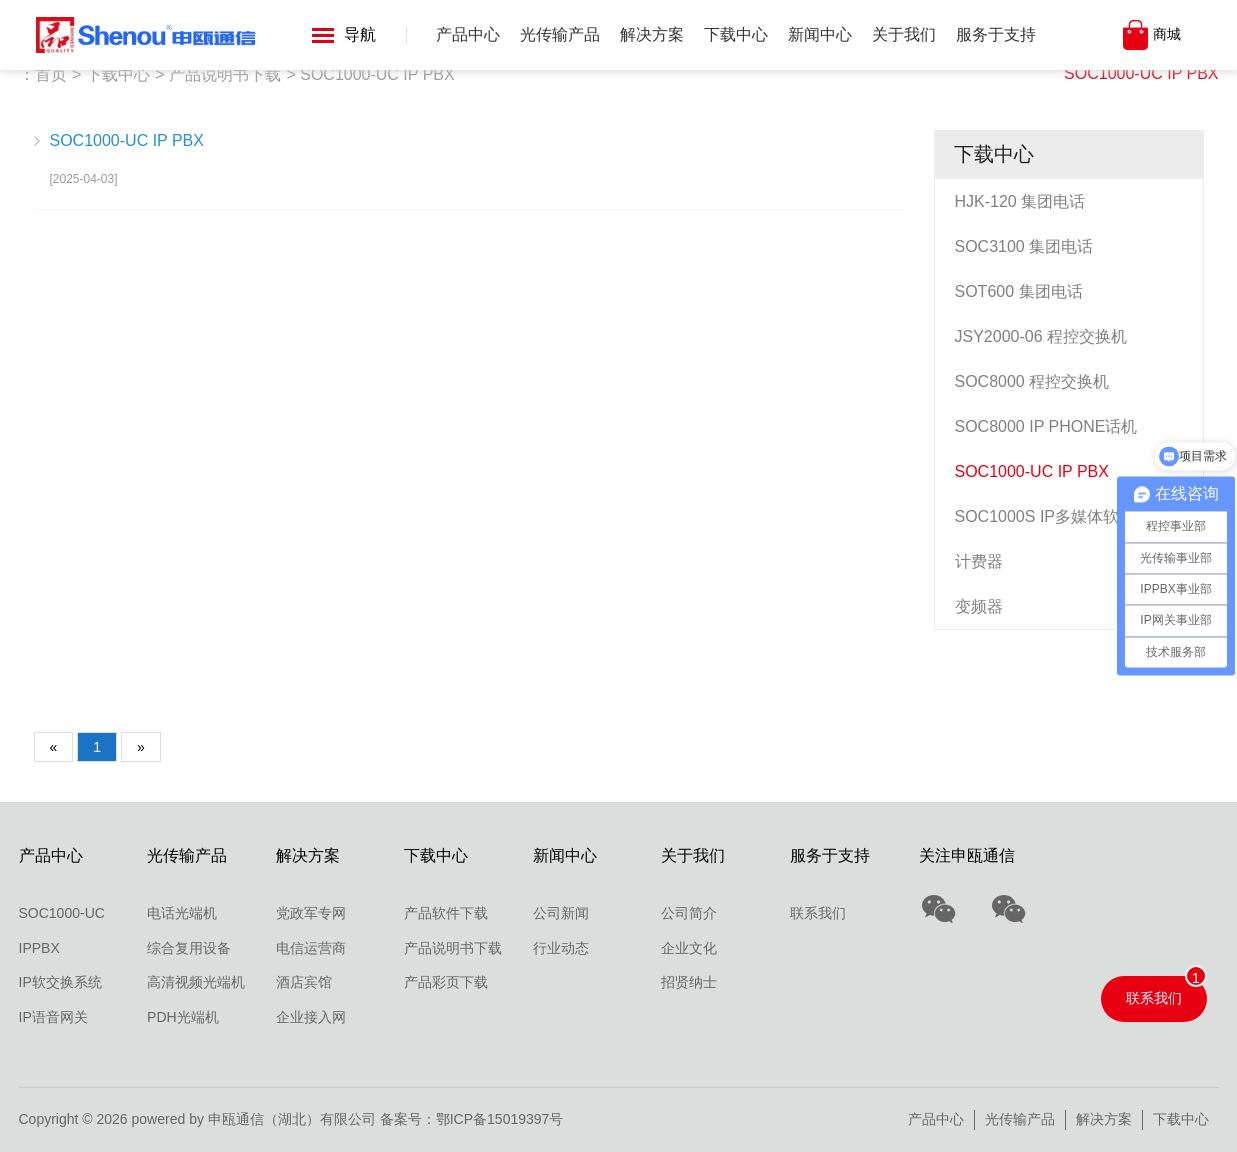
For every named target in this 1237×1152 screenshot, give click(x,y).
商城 (1167, 34)
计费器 (979, 561)
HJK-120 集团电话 (1020, 201)
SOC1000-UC (62, 913)
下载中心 (736, 34)
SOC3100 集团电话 (1024, 246)
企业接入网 (311, 1017)
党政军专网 (311, 913)
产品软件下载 (446, 913)
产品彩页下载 (446, 982)
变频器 (979, 606)
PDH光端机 (183, 1017)
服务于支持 (996, 34)
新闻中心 (820, 34)
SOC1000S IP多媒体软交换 (1053, 516)
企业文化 (689, 948)
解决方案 (652, 34)
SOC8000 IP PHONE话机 (1046, 426)
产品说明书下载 (225, 74)
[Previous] (54, 747)
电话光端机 (182, 913)
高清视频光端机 (196, 982)
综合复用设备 (189, 948)
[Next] (141, 747)
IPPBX (39, 948)
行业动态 (561, 948)
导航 (344, 34)
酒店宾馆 (304, 982)
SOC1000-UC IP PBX (1141, 73)
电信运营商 (311, 948)
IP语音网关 (53, 1017)
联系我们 (818, 913)
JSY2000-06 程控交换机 (1041, 336)
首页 (51, 74)
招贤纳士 (689, 982)
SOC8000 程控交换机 (1032, 381)
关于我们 (904, 34)
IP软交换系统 (60, 982)
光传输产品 (560, 34)
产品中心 (468, 34)
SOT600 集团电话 (1019, 291)
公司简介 (689, 913)
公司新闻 (561, 913)
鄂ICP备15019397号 (500, 1119)
